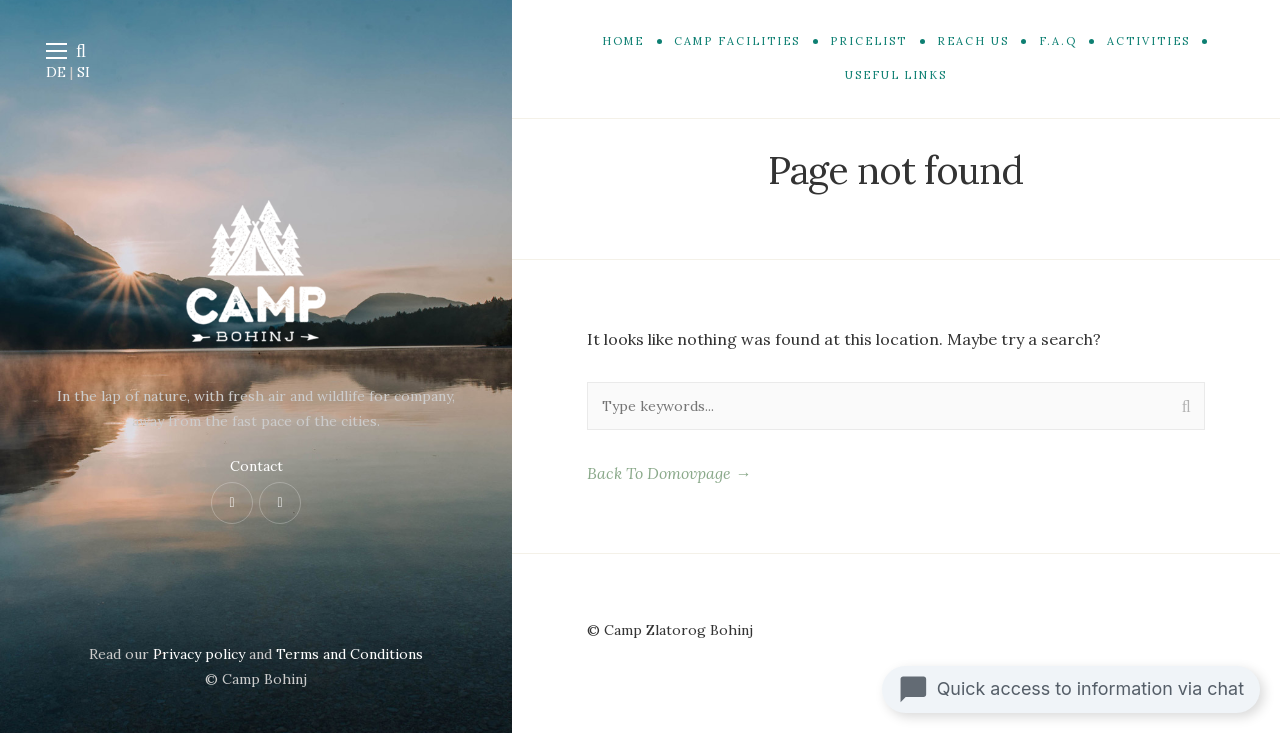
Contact (256, 466)
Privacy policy (199, 654)
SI (83, 72)
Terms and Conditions (349, 654)
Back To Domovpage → (669, 473)
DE (56, 72)
